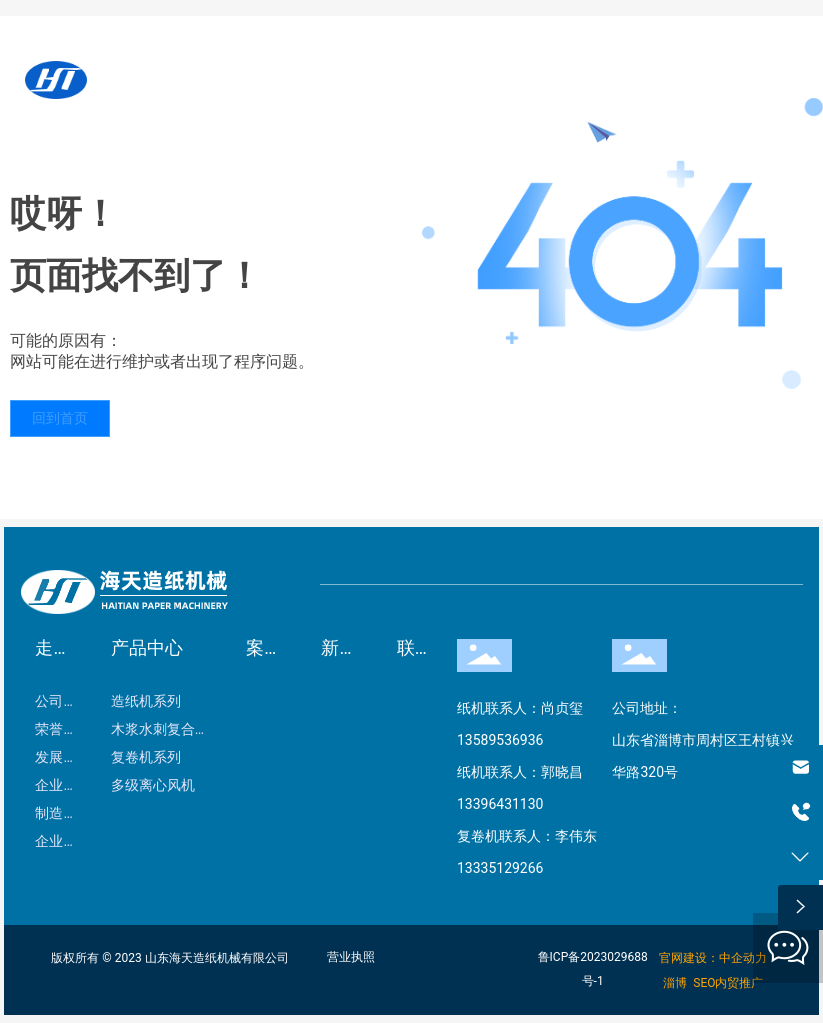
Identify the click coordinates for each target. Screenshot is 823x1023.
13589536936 (500, 740)
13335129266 (500, 868)
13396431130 (500, 804)
